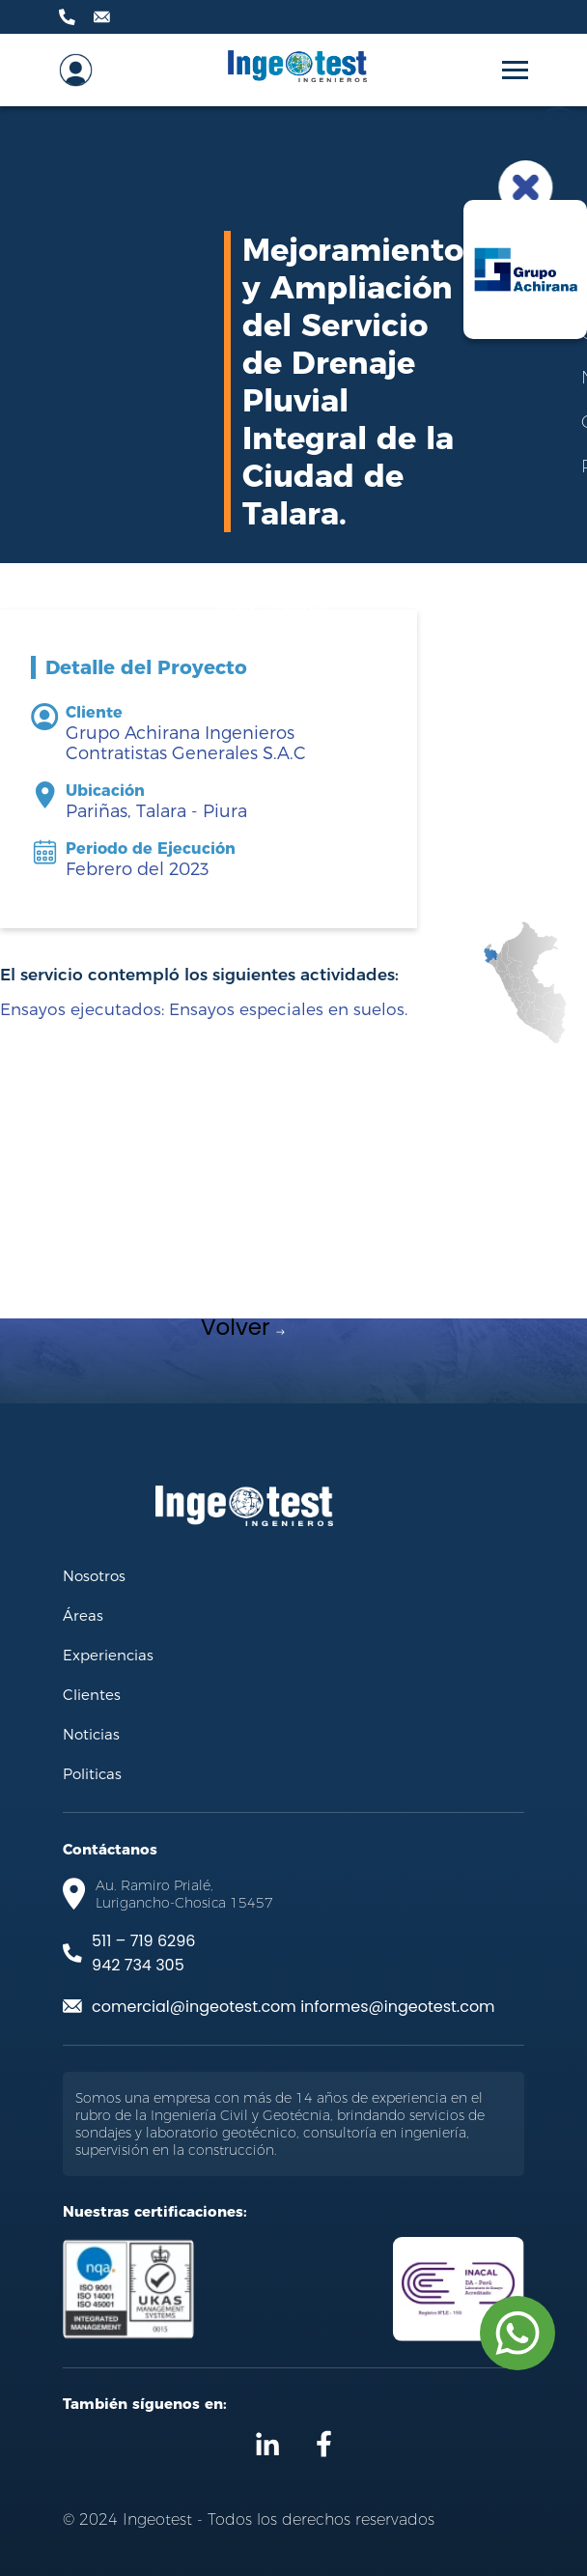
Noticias (91, 1733)
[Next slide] (444, 1297)
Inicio (236, 604)
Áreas (83, 1615)
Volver (243, 1327)
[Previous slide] (143, 1297)
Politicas (92, 1773)
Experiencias (108, 1654)
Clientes (92, 1694)
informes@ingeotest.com (397, 2007)
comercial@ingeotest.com (194, 2007)
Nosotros (94, 1575)
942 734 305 (138, 1965)
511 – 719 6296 (143, 1941)
